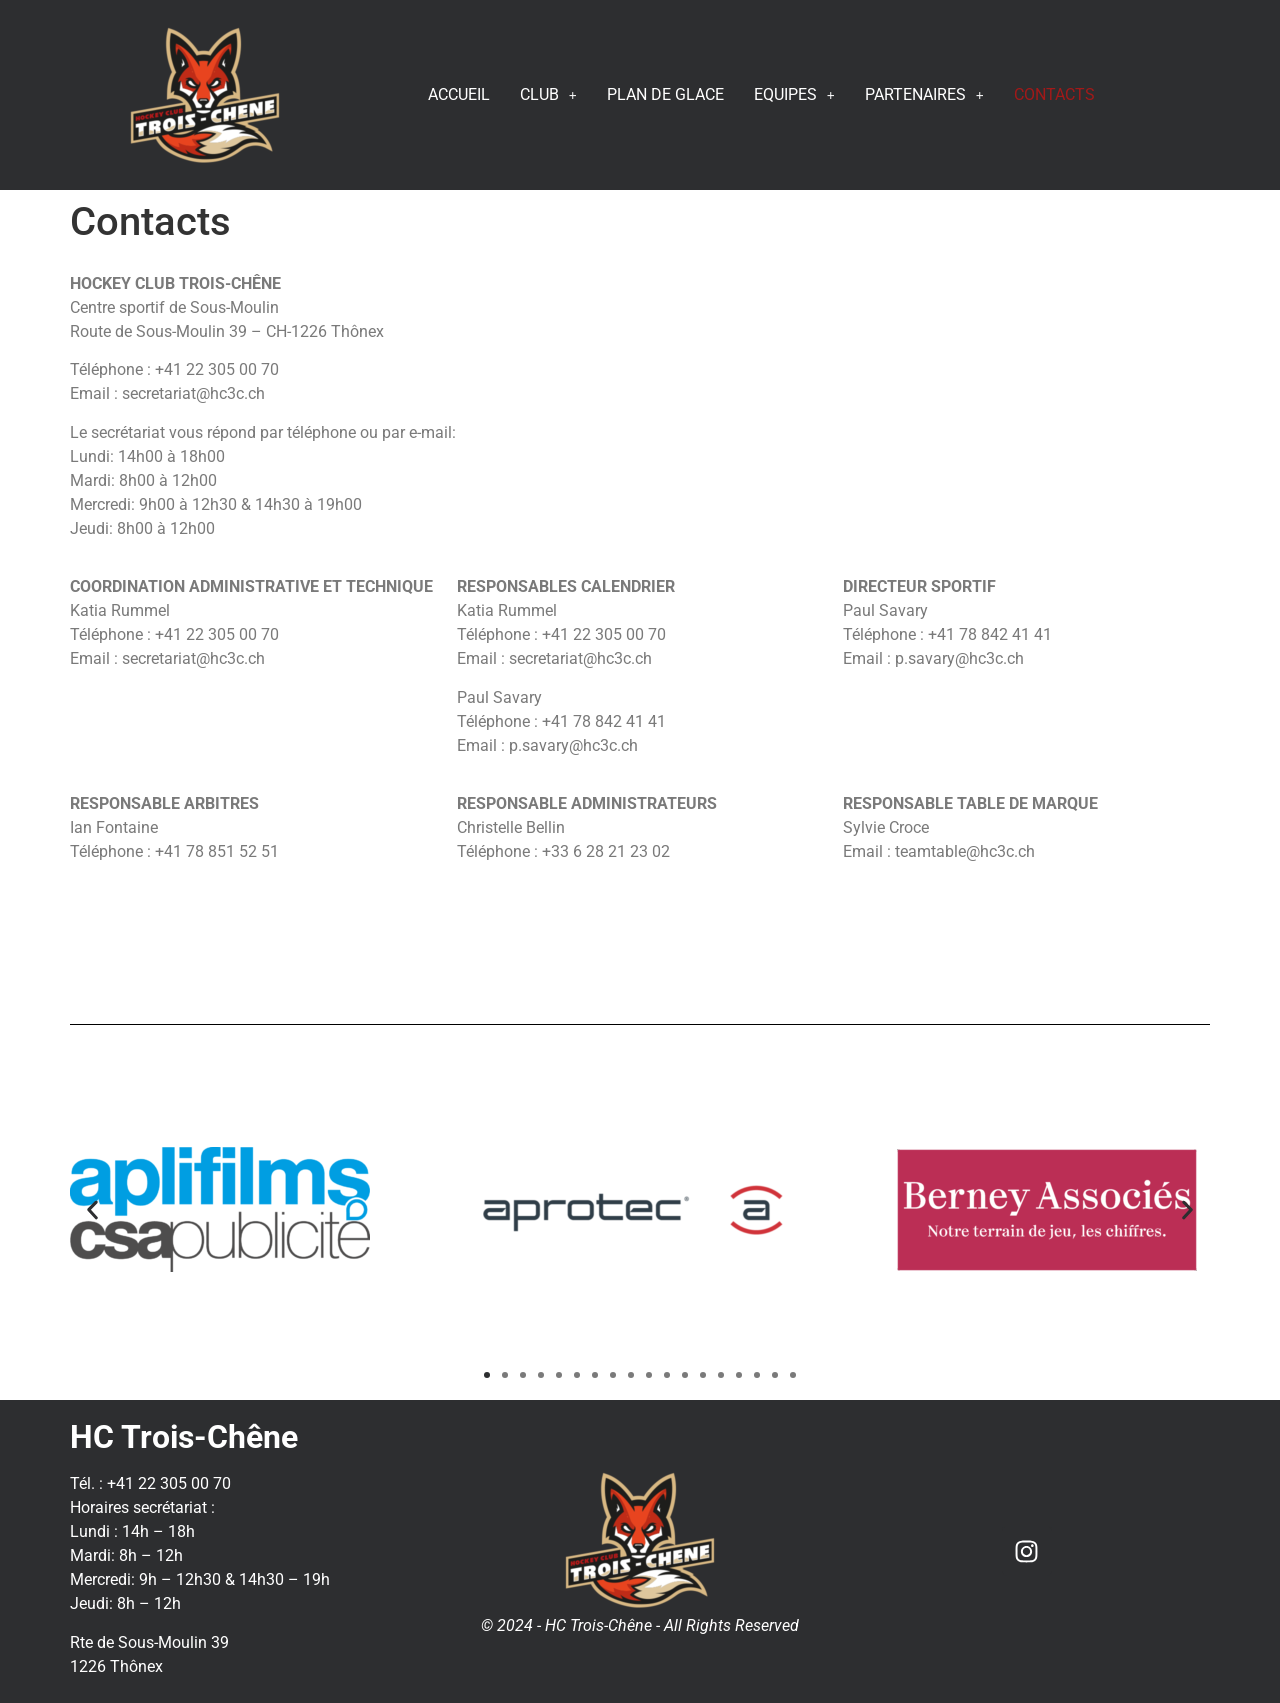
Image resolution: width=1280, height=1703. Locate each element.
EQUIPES (794, 94)
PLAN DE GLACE (665, 94)
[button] (92, 1209)
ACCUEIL (459, 94)
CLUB (548, 94)
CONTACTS (1054, 94)
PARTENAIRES (924, 94)
